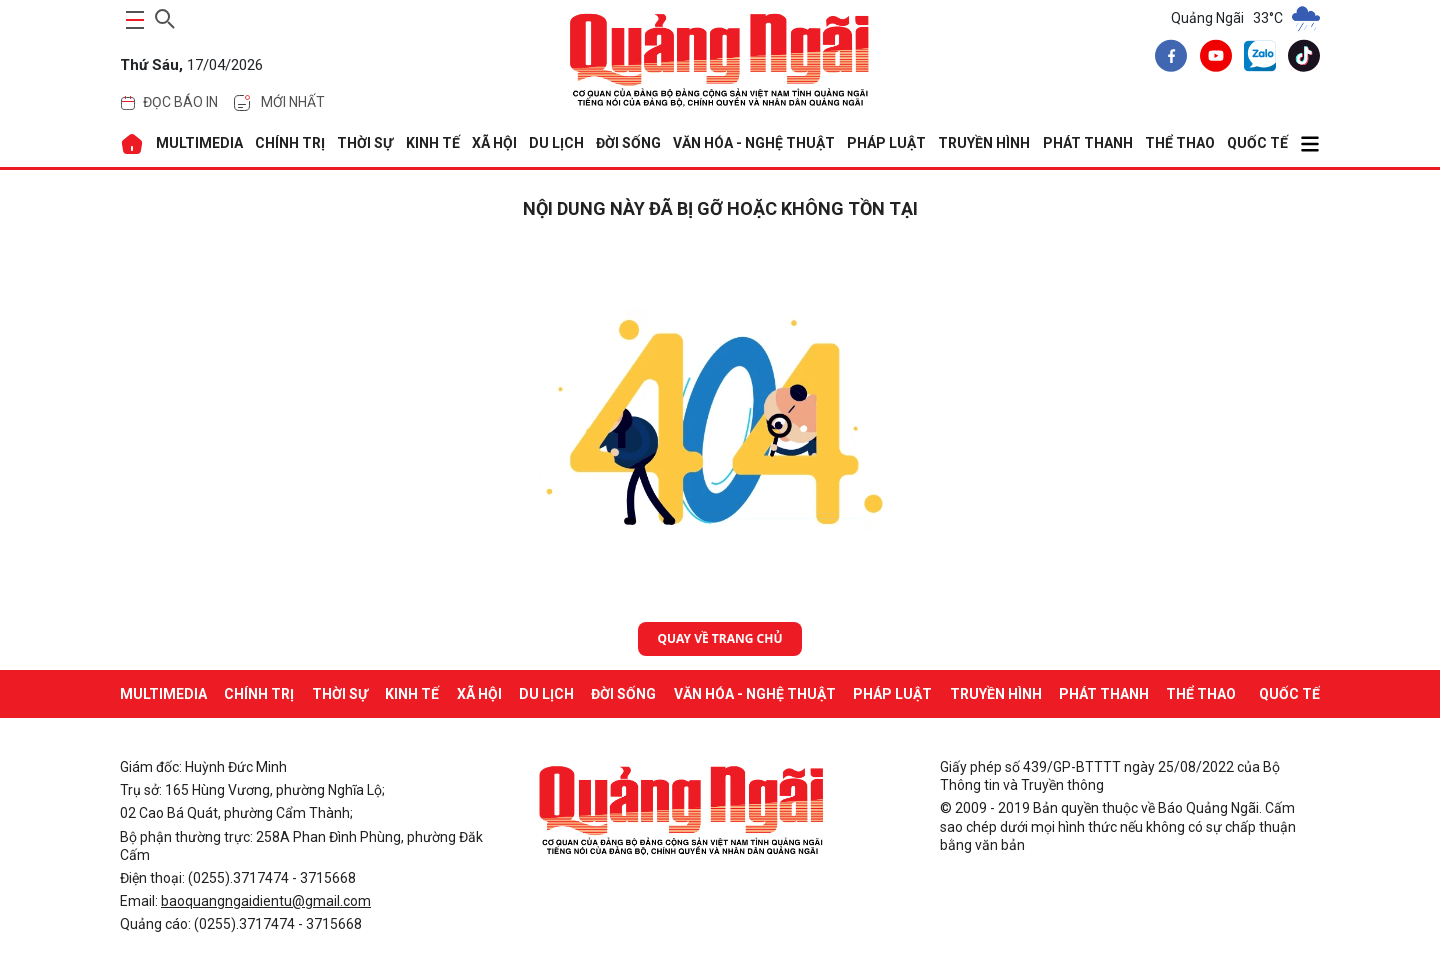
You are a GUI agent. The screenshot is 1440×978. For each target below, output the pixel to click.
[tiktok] (1300, 59)
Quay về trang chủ (720, 638)
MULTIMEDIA (199, 143)
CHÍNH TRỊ (290, 143)
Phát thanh (1088, 143)
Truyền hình (984, 143)
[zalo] (1256, 60)
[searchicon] (165, 16)
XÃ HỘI (494, 143)
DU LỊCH (556, 143)
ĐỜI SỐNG (628, 143)
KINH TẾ (433, 143)
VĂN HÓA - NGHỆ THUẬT (754, 143)
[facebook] (1167, 59)
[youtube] (1212, 59)
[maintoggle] (132, 20)
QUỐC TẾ (1257, 143)
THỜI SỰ (365, 143)
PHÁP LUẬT (886, 143)
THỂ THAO (1180, 143)
